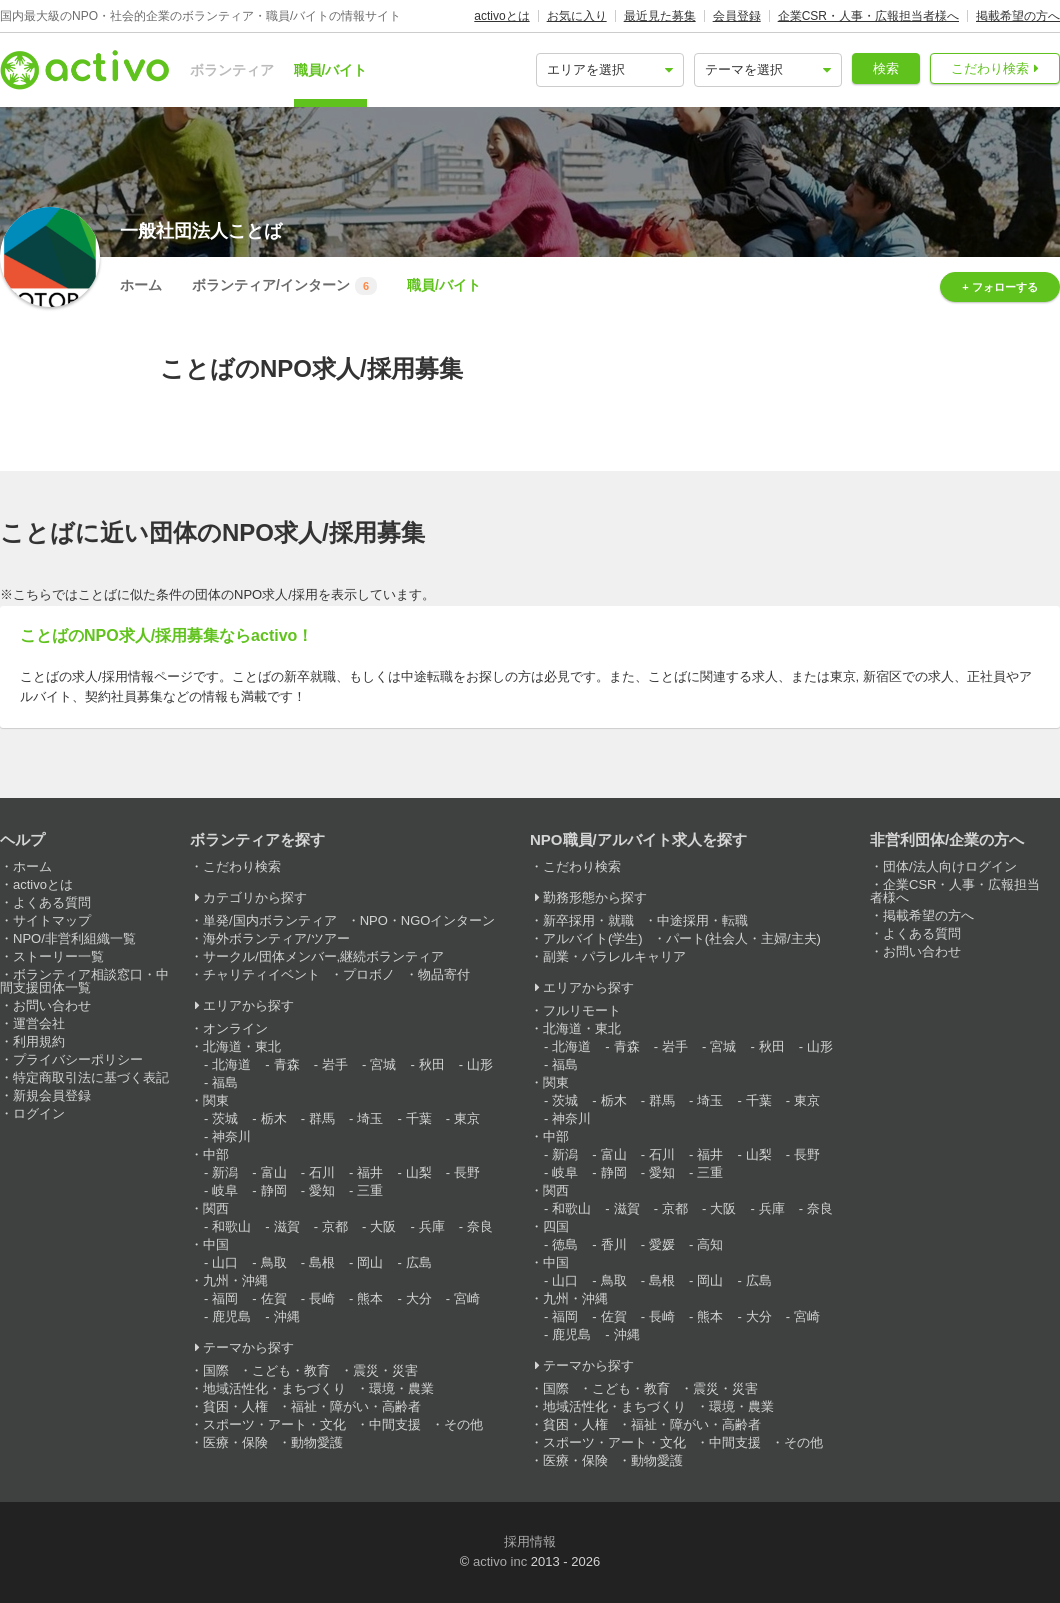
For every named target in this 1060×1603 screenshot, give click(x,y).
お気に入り (577, 16)
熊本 (370, 1298)
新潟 (225, 1172)
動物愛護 (317, 1442)
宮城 (383, 1064)
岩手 (335, 1064)
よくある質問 (52, 902)
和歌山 (231, 1226)
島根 (322, 1262)
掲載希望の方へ (1018, 16)
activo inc (500, 1561)
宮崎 (467, 1298)
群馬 (322, 1118)
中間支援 (395, 1424)
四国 (556, 1226)
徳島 (565, 1244)
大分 (419, 1298)
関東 (216, 1100)
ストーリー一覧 (58, 956)
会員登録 (737, 16)
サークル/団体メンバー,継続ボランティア (323, 956)
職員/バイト (331, 70)
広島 (419, 1262)
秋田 (432, 1064)
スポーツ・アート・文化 (274, 1424)
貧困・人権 (235, 1406)
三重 (370, 1190)
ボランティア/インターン (284, 286)
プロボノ (369, 974)
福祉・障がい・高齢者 (356, 1406)
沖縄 (287, 1316)
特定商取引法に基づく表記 (91, 1077)
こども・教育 (291, 1370)
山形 (480, 1064)
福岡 (225, 1298)
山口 (225, 1262)
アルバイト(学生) (593, 938)
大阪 (383, 1226)
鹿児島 (231, 1316)
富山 (274, 1172)
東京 (467, 1118)
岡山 (370, 1262)
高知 (710, 1244)
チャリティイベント (261, 974)
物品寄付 (444, 974)
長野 (467, 1172)
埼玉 (370, 1118)
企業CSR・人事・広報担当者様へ (868, 16)
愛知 (322, 1190)
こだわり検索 (990, 68)
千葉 (419, 1118)
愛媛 (662, 1244)
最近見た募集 (660, 16)
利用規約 (39, 1041)
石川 (322, 1172)
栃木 (274, 1118)
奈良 (480, 1226)
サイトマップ (52, 920)
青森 (287, 1064)
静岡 (274, 1190)
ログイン (39, 1113)
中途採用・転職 (702, 920)
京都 (335, 1226)
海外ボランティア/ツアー (276, 938)
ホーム (141, 285)
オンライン (235, 1028)
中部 (216, 1154)
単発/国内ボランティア (270, 920)
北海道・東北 (242, 1046)
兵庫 (432, 1226)
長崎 (322, 1298)
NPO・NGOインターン (428, 920)
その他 (463, 1424)
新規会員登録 (52, 1095)
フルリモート (582, 1010)
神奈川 (231, 1136)
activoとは (501, 16)
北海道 (231, 1064)
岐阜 (225, 1190)
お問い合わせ (52, 1005)
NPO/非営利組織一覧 (74, 938)
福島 (225, 1082)
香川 (614, 1244)
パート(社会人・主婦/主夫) (743, 938)
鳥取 (274, 1262)
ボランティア (232, 70)
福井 (370, 1172)
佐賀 (274, 1298)
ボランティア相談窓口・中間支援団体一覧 (84, 981)
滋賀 (287, 1226)
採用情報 (530, 1541)
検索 (886, 68)
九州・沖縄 (235, 1280)
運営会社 (39, 1023)
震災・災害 (385, 1370)
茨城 (225, 1118)
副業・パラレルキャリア (614, 956)
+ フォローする (999, 287)
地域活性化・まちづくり (274, 1388)
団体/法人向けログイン (950, 866)
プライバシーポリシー (78, 1059)
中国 (216, 1244)
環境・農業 (401, 1388)
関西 (216, 1208)
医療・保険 (235, 1442)
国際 (216, 1370)
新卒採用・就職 (588, 920)
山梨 (419, 1172)
